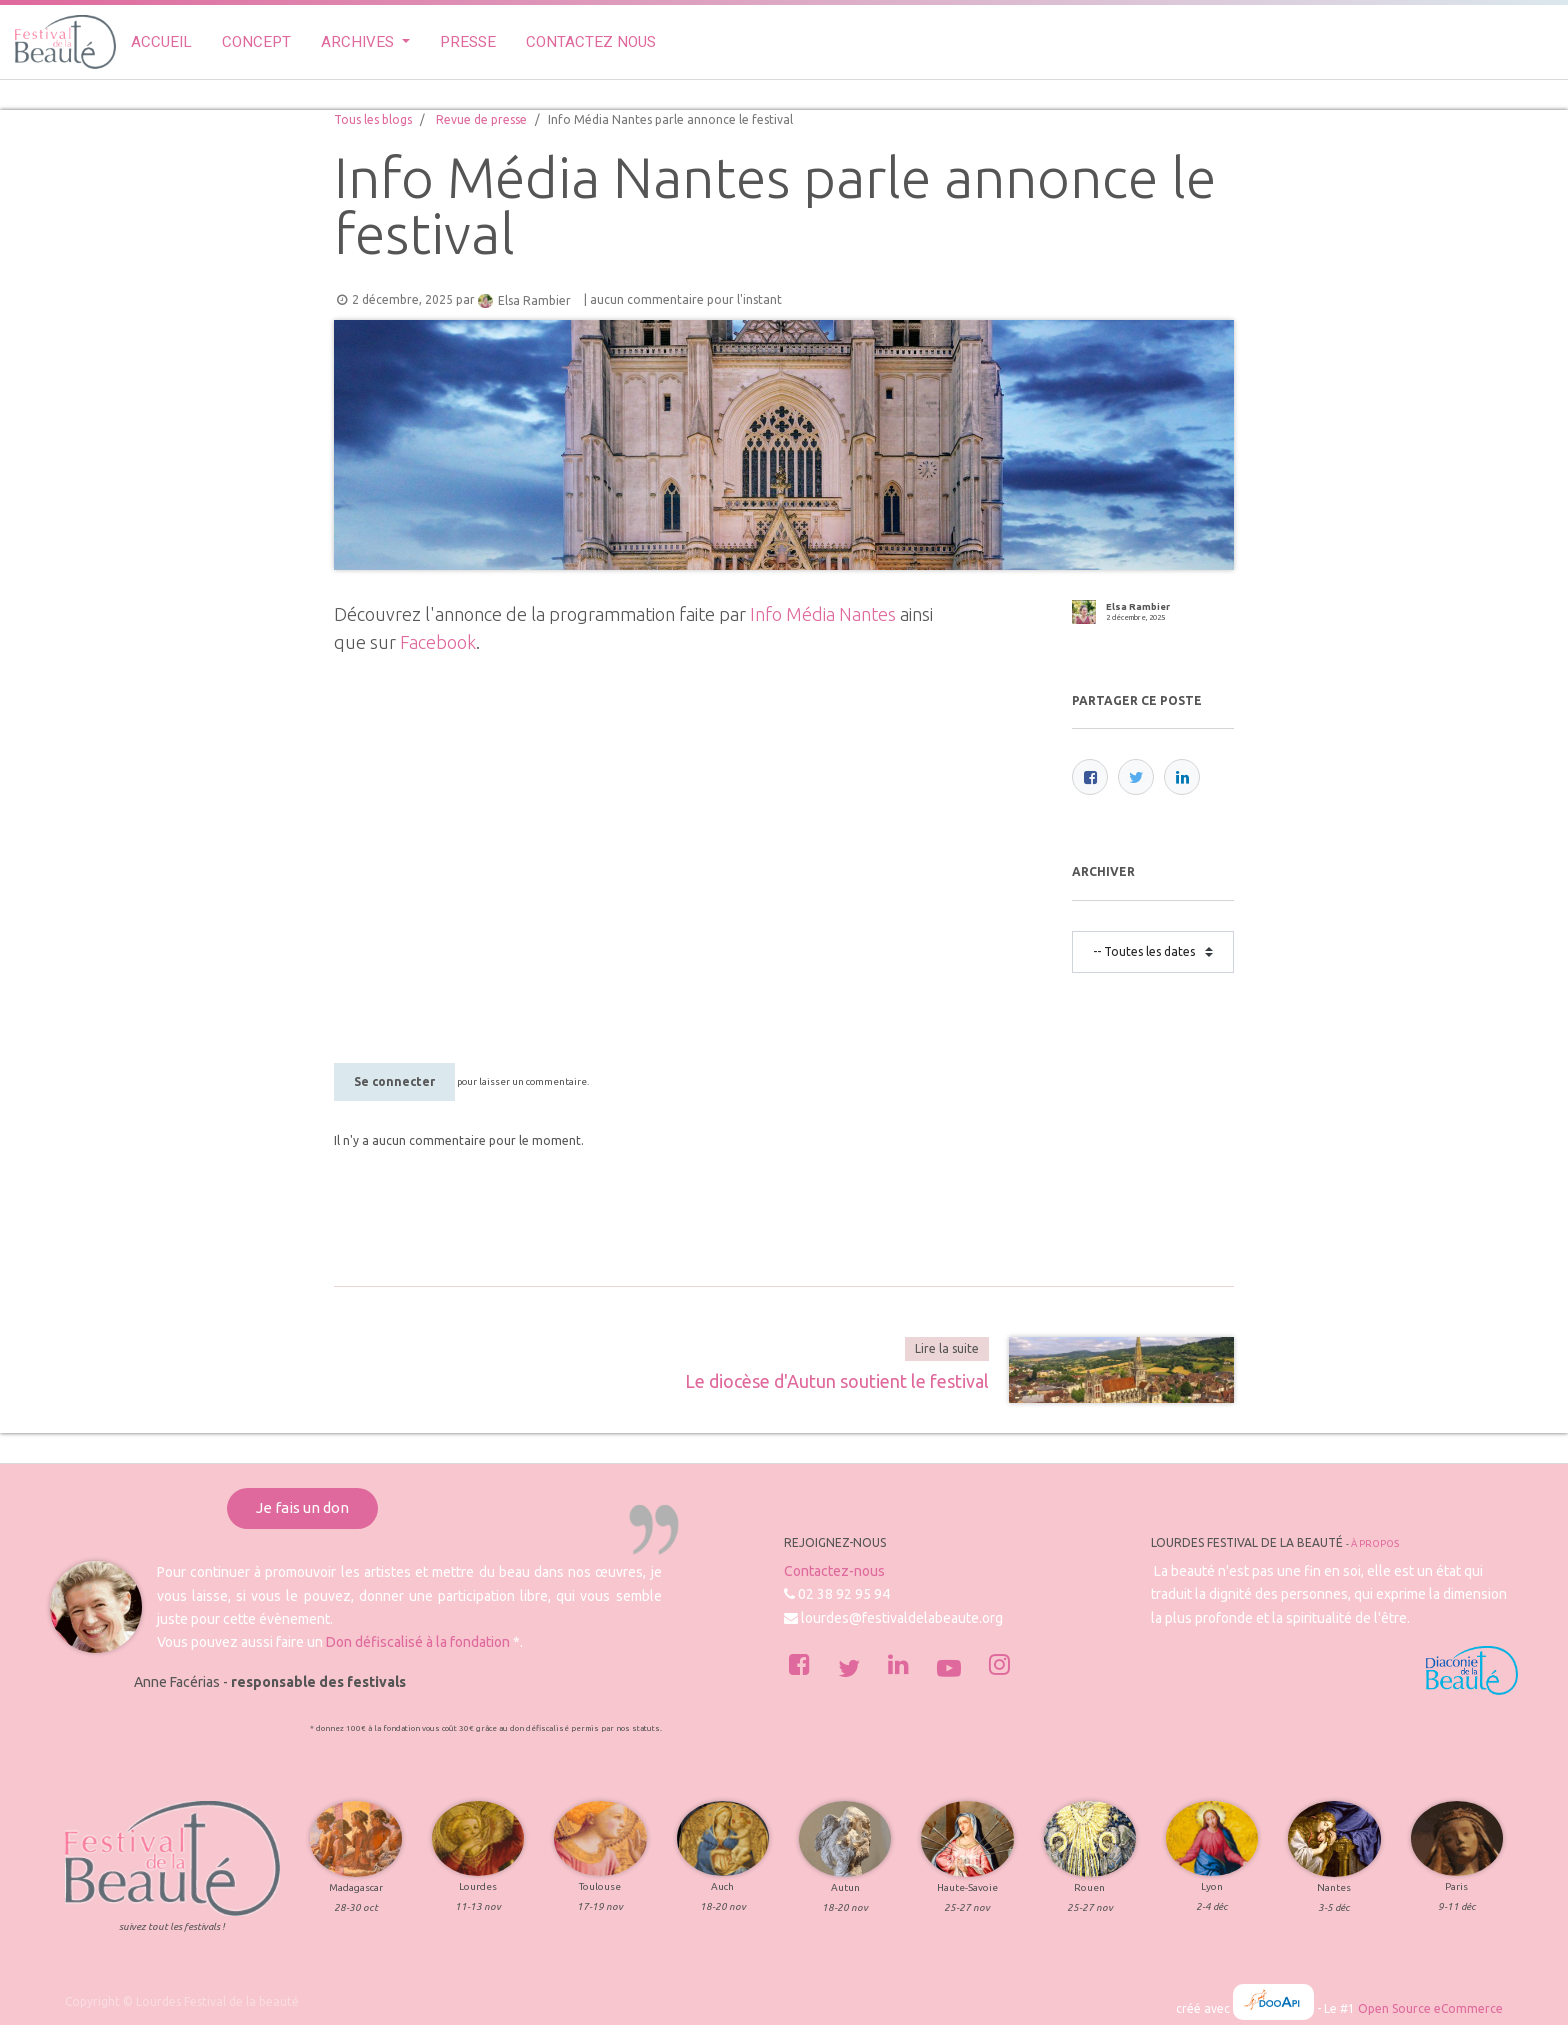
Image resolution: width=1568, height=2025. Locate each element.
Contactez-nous (834, 1571)
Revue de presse (481, 119)
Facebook (438, 642)
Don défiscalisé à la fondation (418, 1642)
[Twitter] (1136, 777)
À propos (1375, 1543)
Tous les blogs (373, 119)
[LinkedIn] (1182, 777)
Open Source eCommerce (1430, 2008)
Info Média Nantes (823, 614)
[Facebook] (1090, 777)
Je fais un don (302, 1507)
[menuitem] (161, 42)
